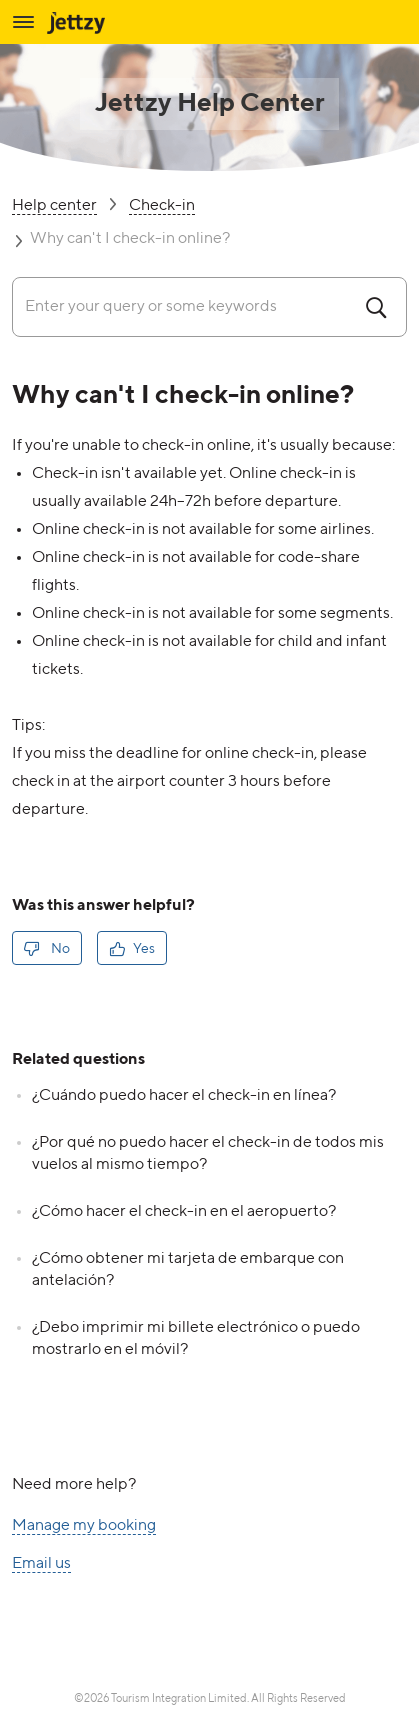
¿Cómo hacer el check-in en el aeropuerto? (184, 1212)
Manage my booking (84, 1526)
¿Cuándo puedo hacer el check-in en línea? (184, 1096)
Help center (54, 206)
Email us (41, 1564)
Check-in (162, 206)
